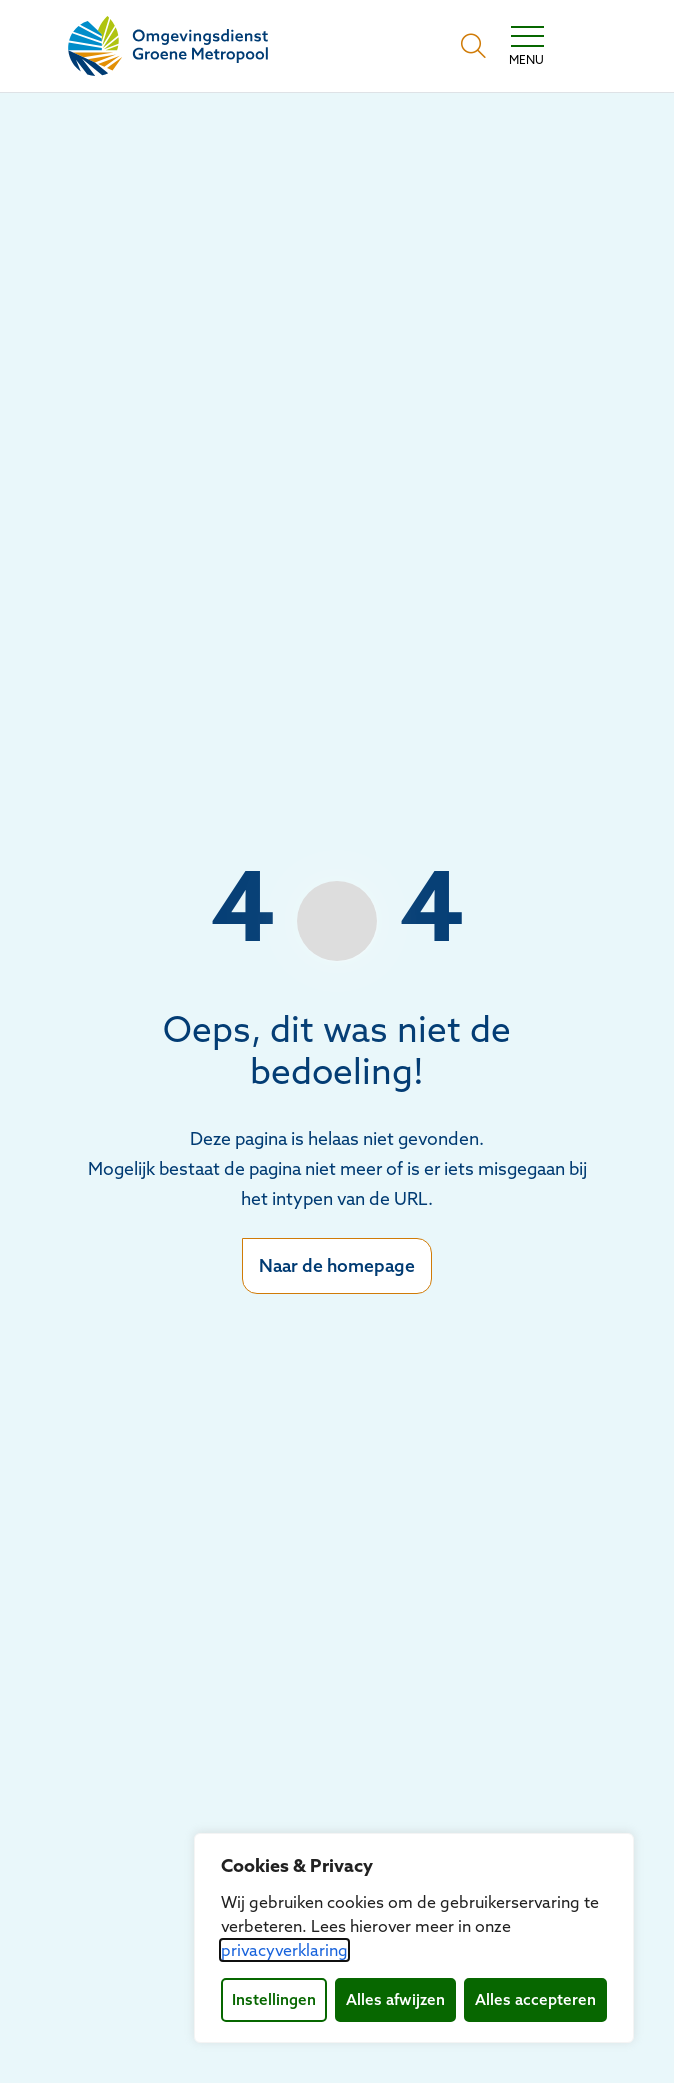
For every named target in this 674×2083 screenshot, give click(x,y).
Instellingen (274, 1999)
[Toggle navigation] (526, 46)
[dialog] (414, 1938)
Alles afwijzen (395, 1999)
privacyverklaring (284, 1950)
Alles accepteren (535, 1999)
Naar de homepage (337, 1265)
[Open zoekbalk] (473, 46)
